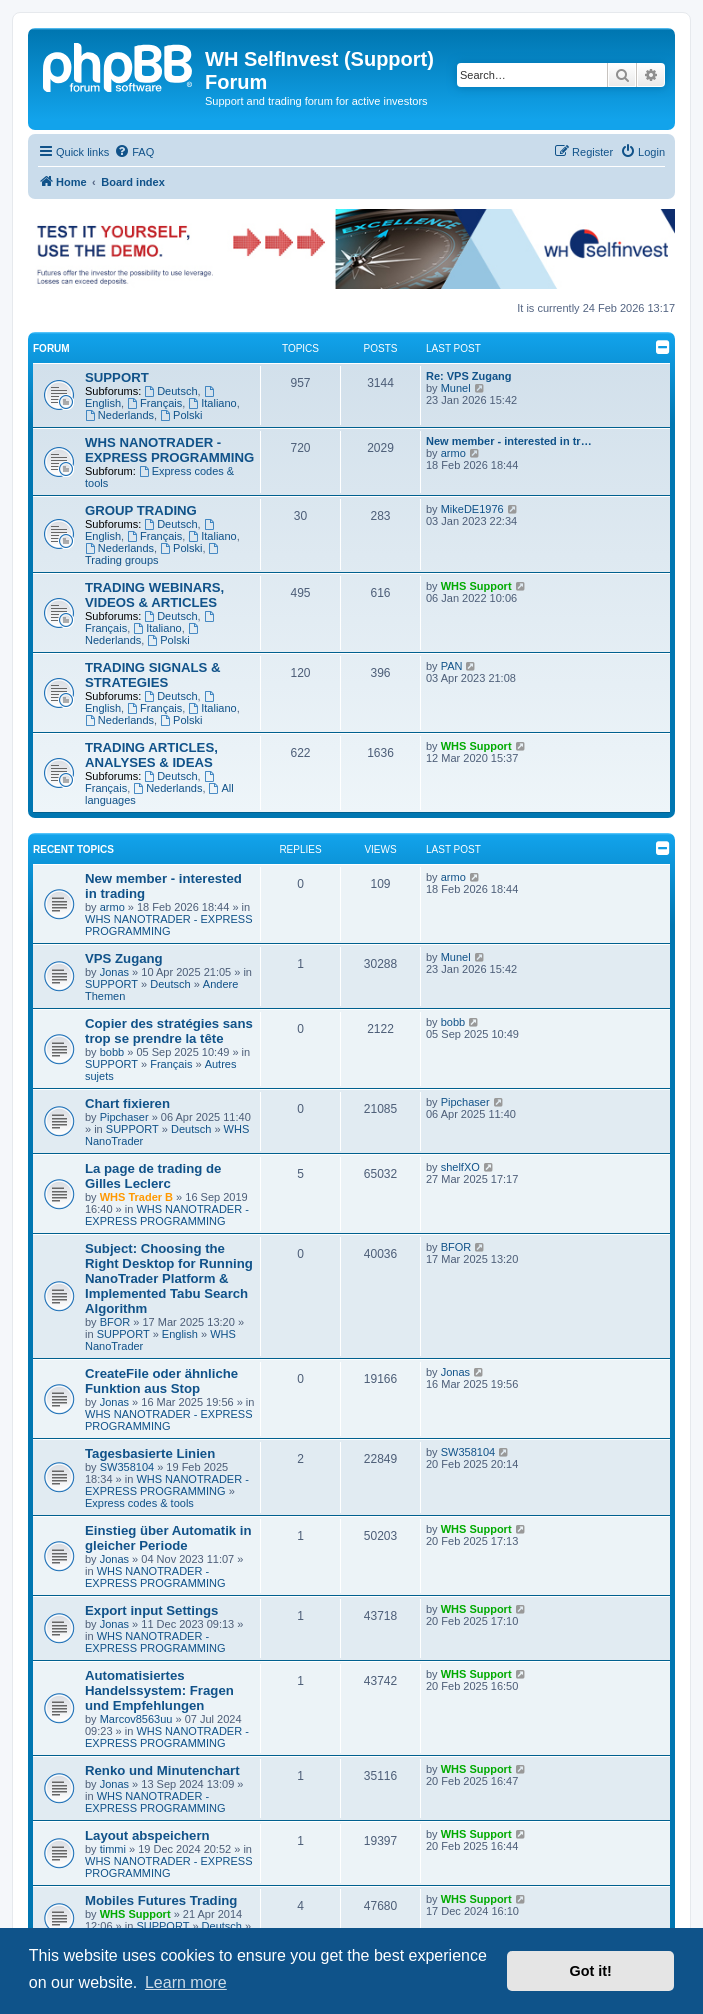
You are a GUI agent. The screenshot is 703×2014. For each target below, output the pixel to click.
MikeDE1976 (472, 509)
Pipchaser (124, 1117)
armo (453, 453)
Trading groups (153, 554)
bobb (112, 1052)
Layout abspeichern (147, 1835)
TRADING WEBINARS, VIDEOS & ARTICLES (154, 595)
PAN (452, 666)
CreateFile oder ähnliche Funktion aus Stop (161, 1381)
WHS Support (476, 586)
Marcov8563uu (136, 1719)
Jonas (114, 972)
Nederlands (119, 415)
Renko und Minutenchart (162, 1770)
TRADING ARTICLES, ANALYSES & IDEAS (151, 755)
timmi (113, 1849)
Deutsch (170, 391)
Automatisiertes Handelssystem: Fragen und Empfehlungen (159, 1690)
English (180, 1334)
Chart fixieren (127, 1103)
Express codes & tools (139, 1503)
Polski (181, 415)
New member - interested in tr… (509, 441)
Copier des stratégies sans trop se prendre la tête (169, 1031)
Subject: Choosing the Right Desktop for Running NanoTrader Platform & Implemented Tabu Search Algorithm (169, 1278)
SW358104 (127, 1467)
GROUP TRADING (141, 510)
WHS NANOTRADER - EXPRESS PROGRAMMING (169, 450)
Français (154, 403)
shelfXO (460, 1167)
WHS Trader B (136, 1197)
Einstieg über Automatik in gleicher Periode (168, 1538)
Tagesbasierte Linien (150, 1453)
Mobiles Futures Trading (161, 1900)
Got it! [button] (591, 1971)
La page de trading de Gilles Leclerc (153, 1176)
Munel (456, 388)
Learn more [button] (186, 1982)
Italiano (212, 403)
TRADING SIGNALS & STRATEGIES (153, 675)
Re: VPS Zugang (469, 376)
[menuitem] (134, 152)
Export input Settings (151, 1610)
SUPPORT (117, 377)
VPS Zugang (124, 958)
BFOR (115, 1322)
